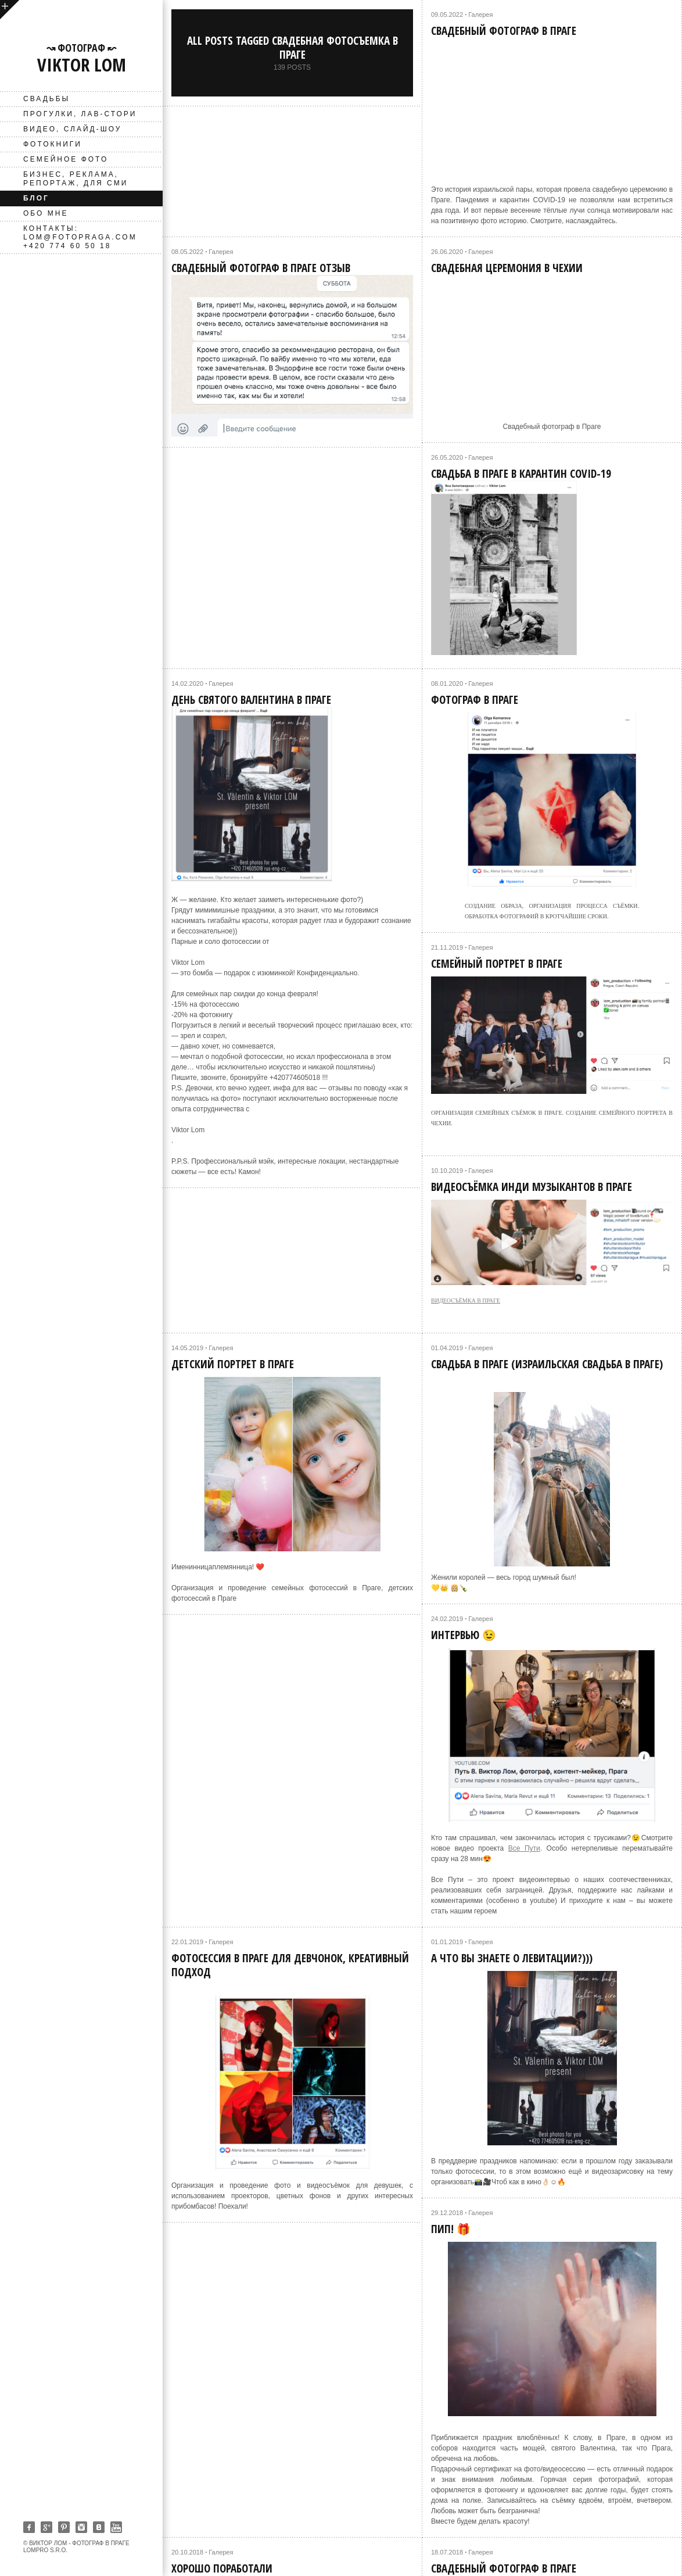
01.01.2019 (447, 1941)
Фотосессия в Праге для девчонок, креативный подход (290, 1965)
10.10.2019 (447, 1170)
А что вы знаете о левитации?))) (512, 1958)
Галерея (480, 14)
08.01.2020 (447, 683)
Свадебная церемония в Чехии (507, 268)
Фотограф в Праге (474, 699)
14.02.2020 (187, 683)
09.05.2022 (447, 14)
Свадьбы (46, 99)
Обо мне (45, 213)
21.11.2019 (447, 947)
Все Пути (524, 1848)
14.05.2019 (187, 1347)
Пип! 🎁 (451, 2229)
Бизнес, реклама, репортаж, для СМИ (75, 178)
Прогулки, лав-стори (80, 114)
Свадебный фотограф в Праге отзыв (260, 268)
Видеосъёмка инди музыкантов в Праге (531, 1186)
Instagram (81, 2527)
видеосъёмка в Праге (465, 1300)
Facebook (29, 2527)
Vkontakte (99, 2527)
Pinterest (64, 2527)
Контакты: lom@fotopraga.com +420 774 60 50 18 (80, 237)
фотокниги (52, 144)
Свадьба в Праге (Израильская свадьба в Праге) (547, 1364)
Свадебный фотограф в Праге (503, 30)
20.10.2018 (187, 2552)
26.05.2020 (447, 457)
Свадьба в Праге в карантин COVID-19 (521, 473)
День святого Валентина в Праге (251, 699)
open (9, 9)
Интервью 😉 (463, 1635)
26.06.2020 (447, 251)
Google (46, 2527)
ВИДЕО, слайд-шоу (72, 129)
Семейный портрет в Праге (496, 963)
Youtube (116, 2527)
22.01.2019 (187, 1941)
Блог (36, 198)
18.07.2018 (447, 2552)
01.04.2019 (447, 1347)
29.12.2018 (447, 2212)
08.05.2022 (187, 251)
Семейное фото (65, 159)
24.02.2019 (447, 1618)
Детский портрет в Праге (232, 1364)
